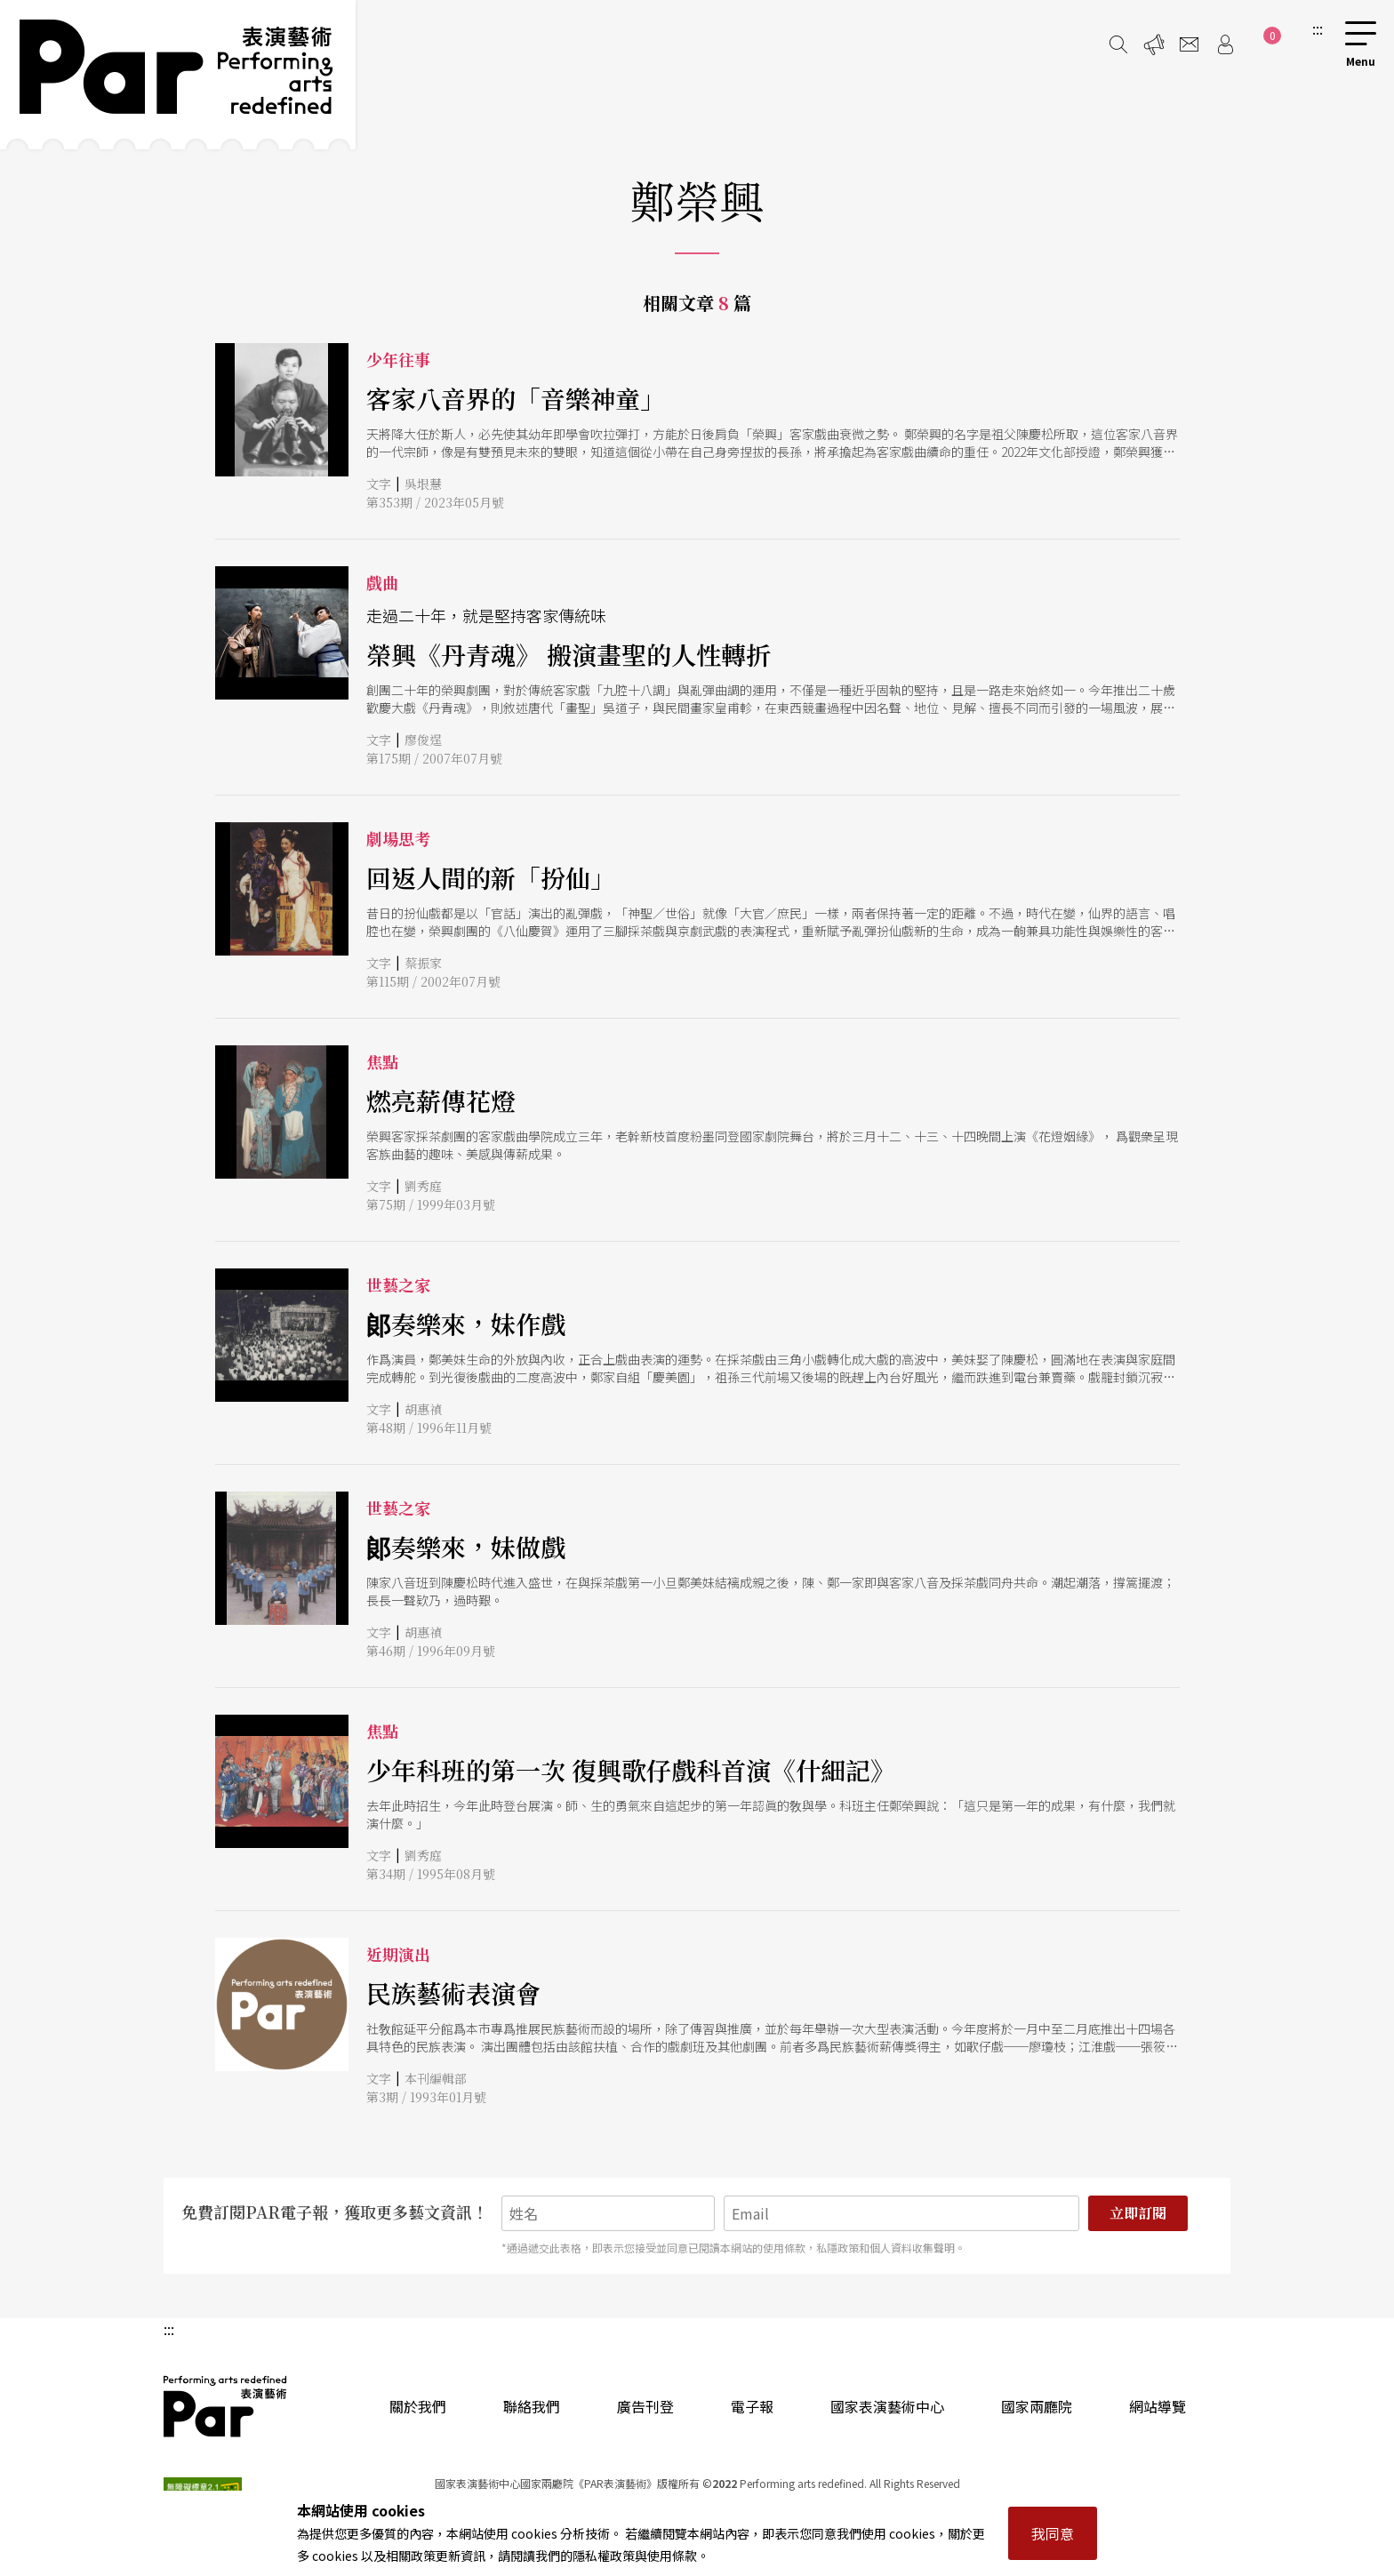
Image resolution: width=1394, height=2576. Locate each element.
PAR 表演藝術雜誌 (226, 2406)
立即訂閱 (1138, 2213)
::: (1317, 28)
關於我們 (417, 2406)
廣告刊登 (645, 2406)
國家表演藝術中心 (887, 2406)
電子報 (752, 2406)
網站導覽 (1157, 2406)
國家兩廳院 (1036, 2406)
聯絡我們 (531, 2406)
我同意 (1052, 2533)
